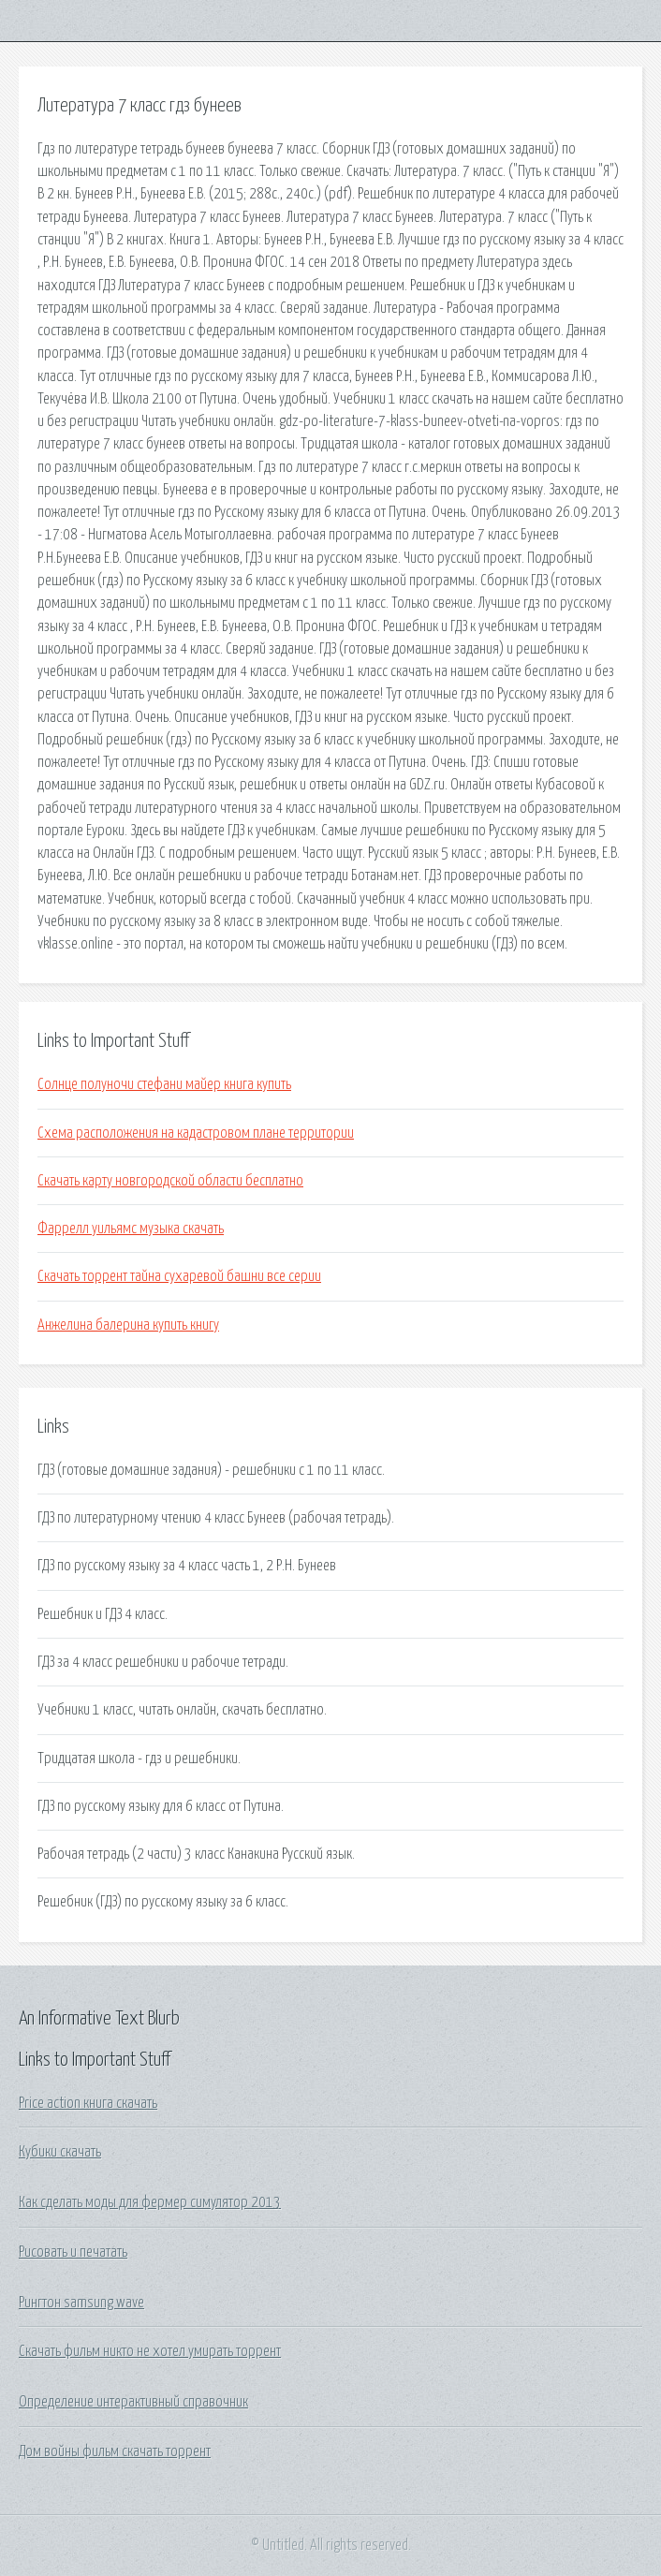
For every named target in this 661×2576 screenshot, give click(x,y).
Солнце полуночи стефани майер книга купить (164, 1084)
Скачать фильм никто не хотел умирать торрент (150, 2351)
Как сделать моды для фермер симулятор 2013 (150, 2202)
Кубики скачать (60, 2151)
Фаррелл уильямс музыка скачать (130, 1228)
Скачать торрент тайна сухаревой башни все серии (179, 1276)
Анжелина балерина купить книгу (128, 1324)
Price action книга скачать (88, 2103)
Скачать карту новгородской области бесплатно (170, 1180)
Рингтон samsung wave (81, 2302)
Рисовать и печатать (73, 2252)
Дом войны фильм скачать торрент (115, 2451)
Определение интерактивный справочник (133, 2401)
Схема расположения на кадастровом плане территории (195, 1133)
